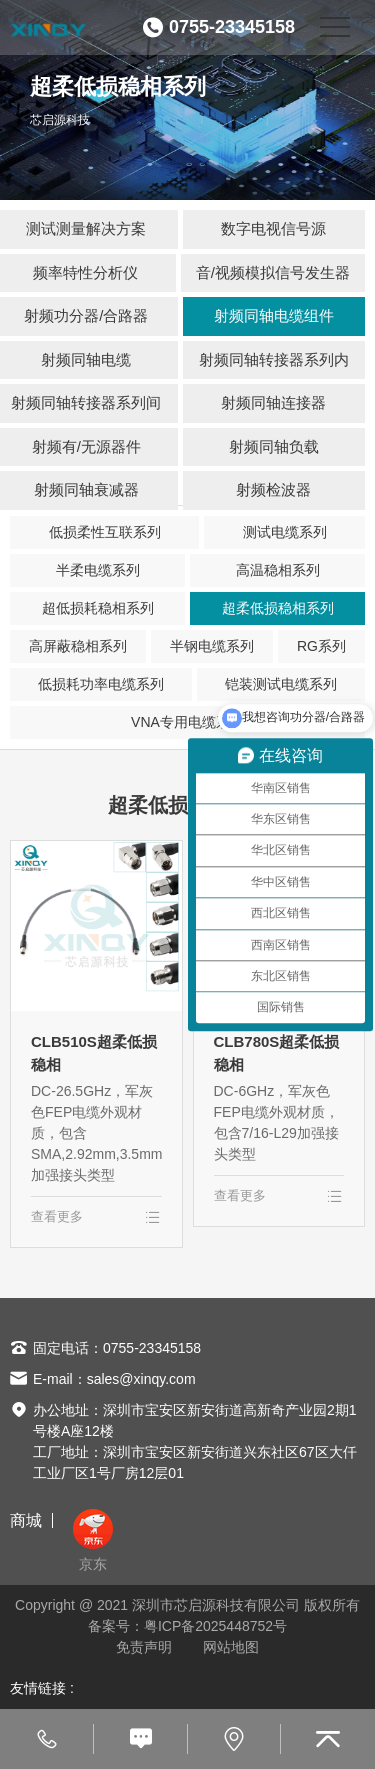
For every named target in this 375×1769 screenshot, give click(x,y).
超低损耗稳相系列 (98, 608)
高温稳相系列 (278, 570)
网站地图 (231, 1647)
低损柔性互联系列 (105, 532)
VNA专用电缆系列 (187, 722)
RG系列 (321, 646)
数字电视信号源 (273, 228)
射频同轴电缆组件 (274, 315)
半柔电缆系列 (98, 570)
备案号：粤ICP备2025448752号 (187, 1626)
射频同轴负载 (274, 446)
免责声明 (144, 1647)
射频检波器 (273, 489)
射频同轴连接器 (273, 402)
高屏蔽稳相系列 (78, 646)
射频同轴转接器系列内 (274, 359)
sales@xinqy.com (141, 1379)
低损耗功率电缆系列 (101, 684)
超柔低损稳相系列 (278, 608)
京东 (93, 1540)
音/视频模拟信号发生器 (273, 272)
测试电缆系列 (285, 532)
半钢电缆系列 (212, 646)
